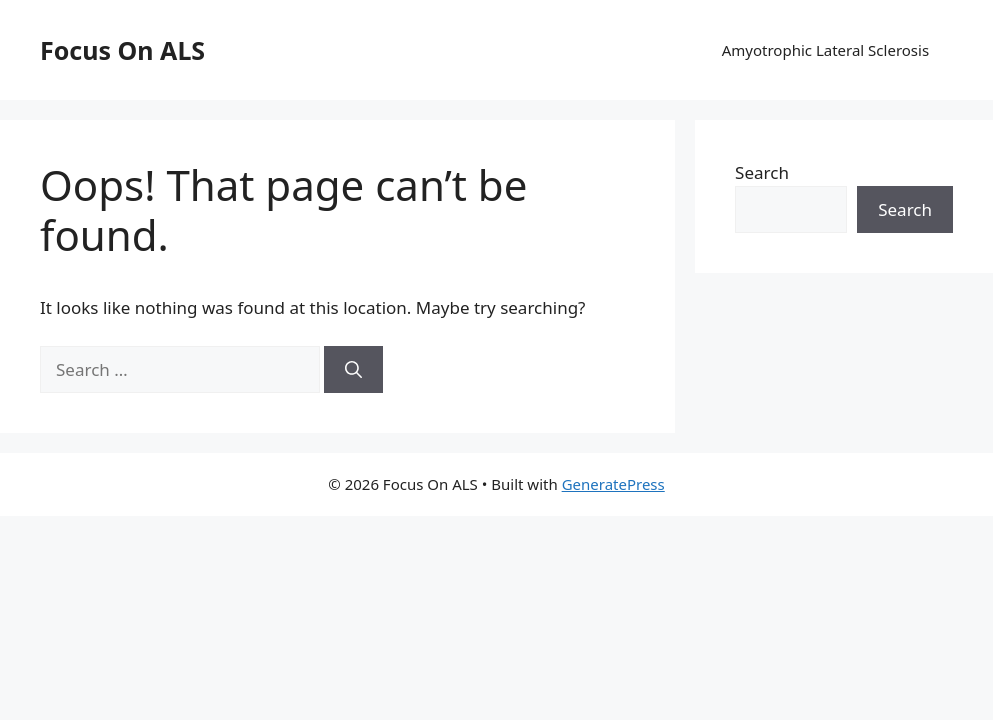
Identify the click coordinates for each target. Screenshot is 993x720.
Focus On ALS (122, 50)
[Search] (353, 370)
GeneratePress (613, 484)
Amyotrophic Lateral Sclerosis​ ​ (827, 50)
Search (762, 172)
